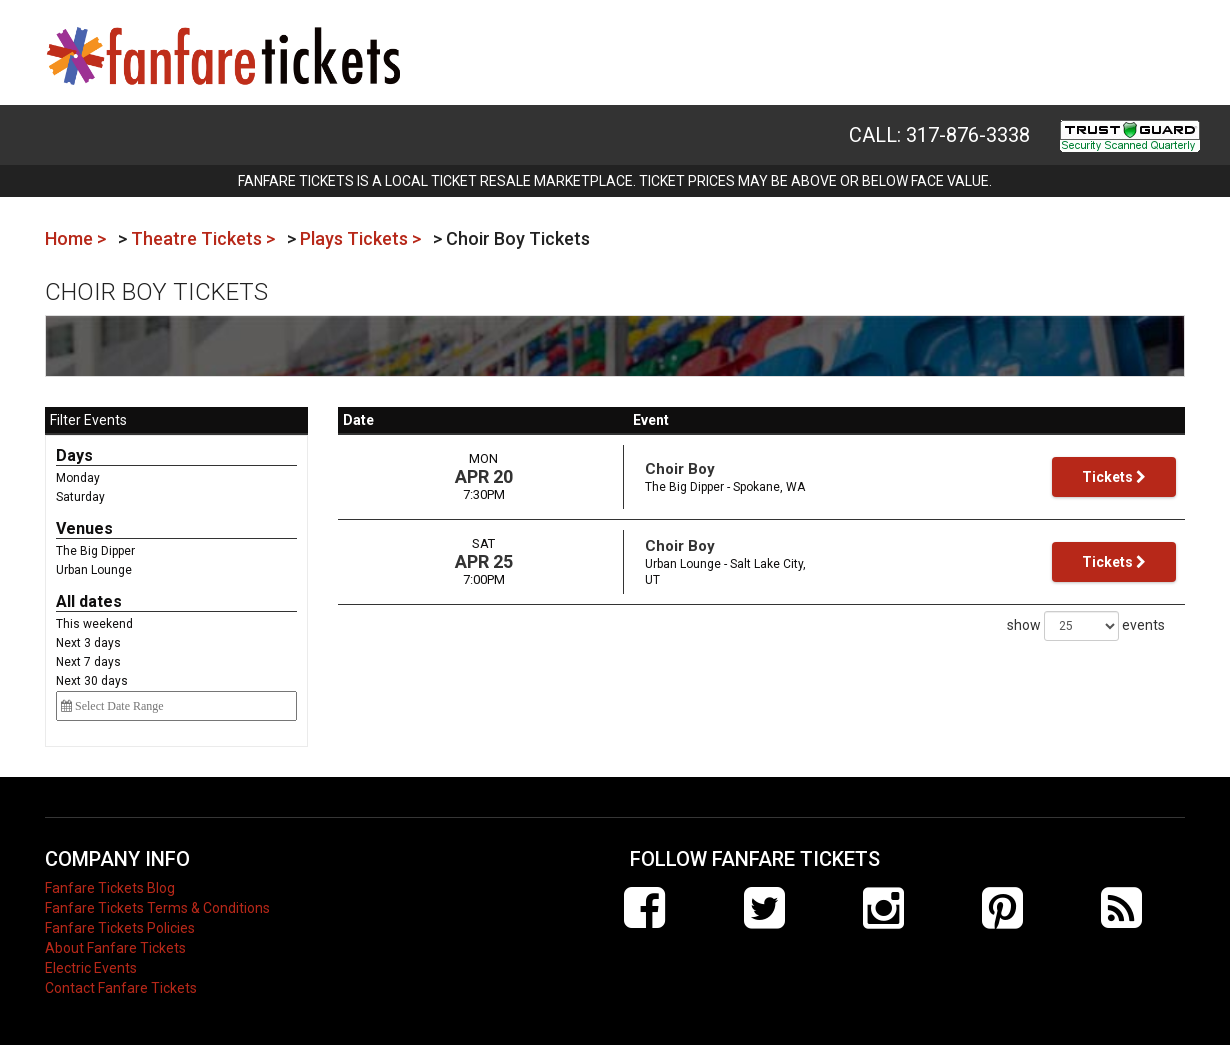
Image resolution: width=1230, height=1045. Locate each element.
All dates (89, 601)
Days (74, 455)
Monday (78, 478)
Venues (84, 528)
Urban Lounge (94, 570)
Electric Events (91, 968)
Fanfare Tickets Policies (120, 928)
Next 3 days (88, 643)
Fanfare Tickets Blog (110, 888)
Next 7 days (88, 662)
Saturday (80, 497)
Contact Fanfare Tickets (121, 988)
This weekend (94, 624)
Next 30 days (92, 681)
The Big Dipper (95, 551)
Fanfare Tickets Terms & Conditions (157, 908)
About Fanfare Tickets (115, 948)
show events (1086, 626)
